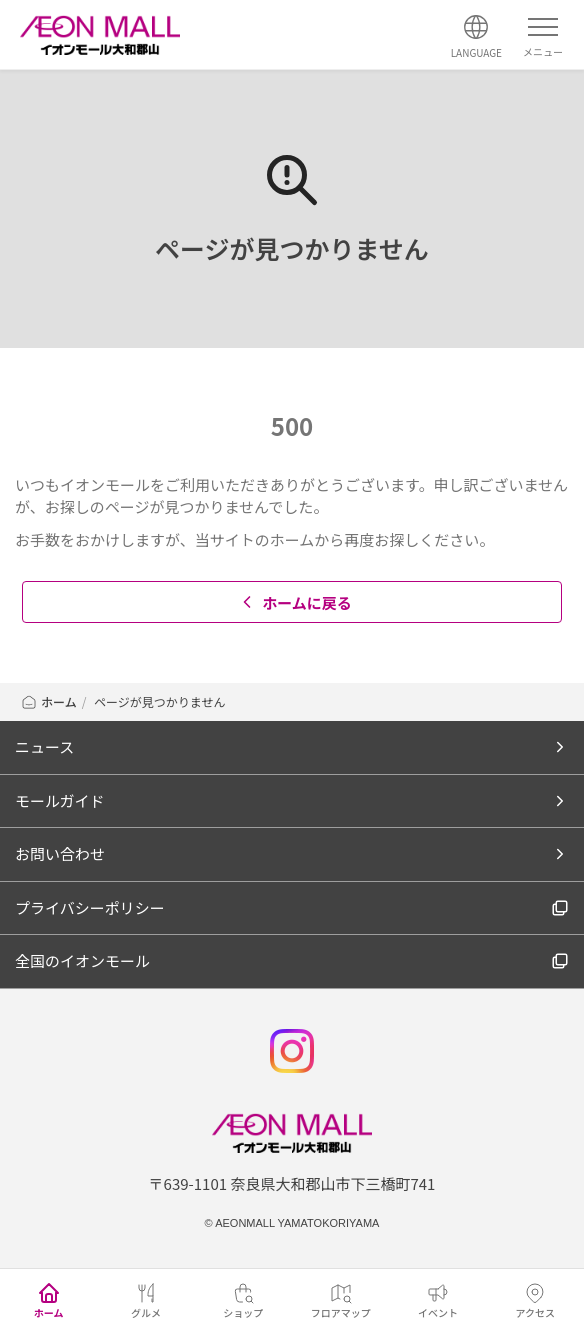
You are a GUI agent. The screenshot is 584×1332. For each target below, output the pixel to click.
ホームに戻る (294, 602)
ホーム (48, 701)
